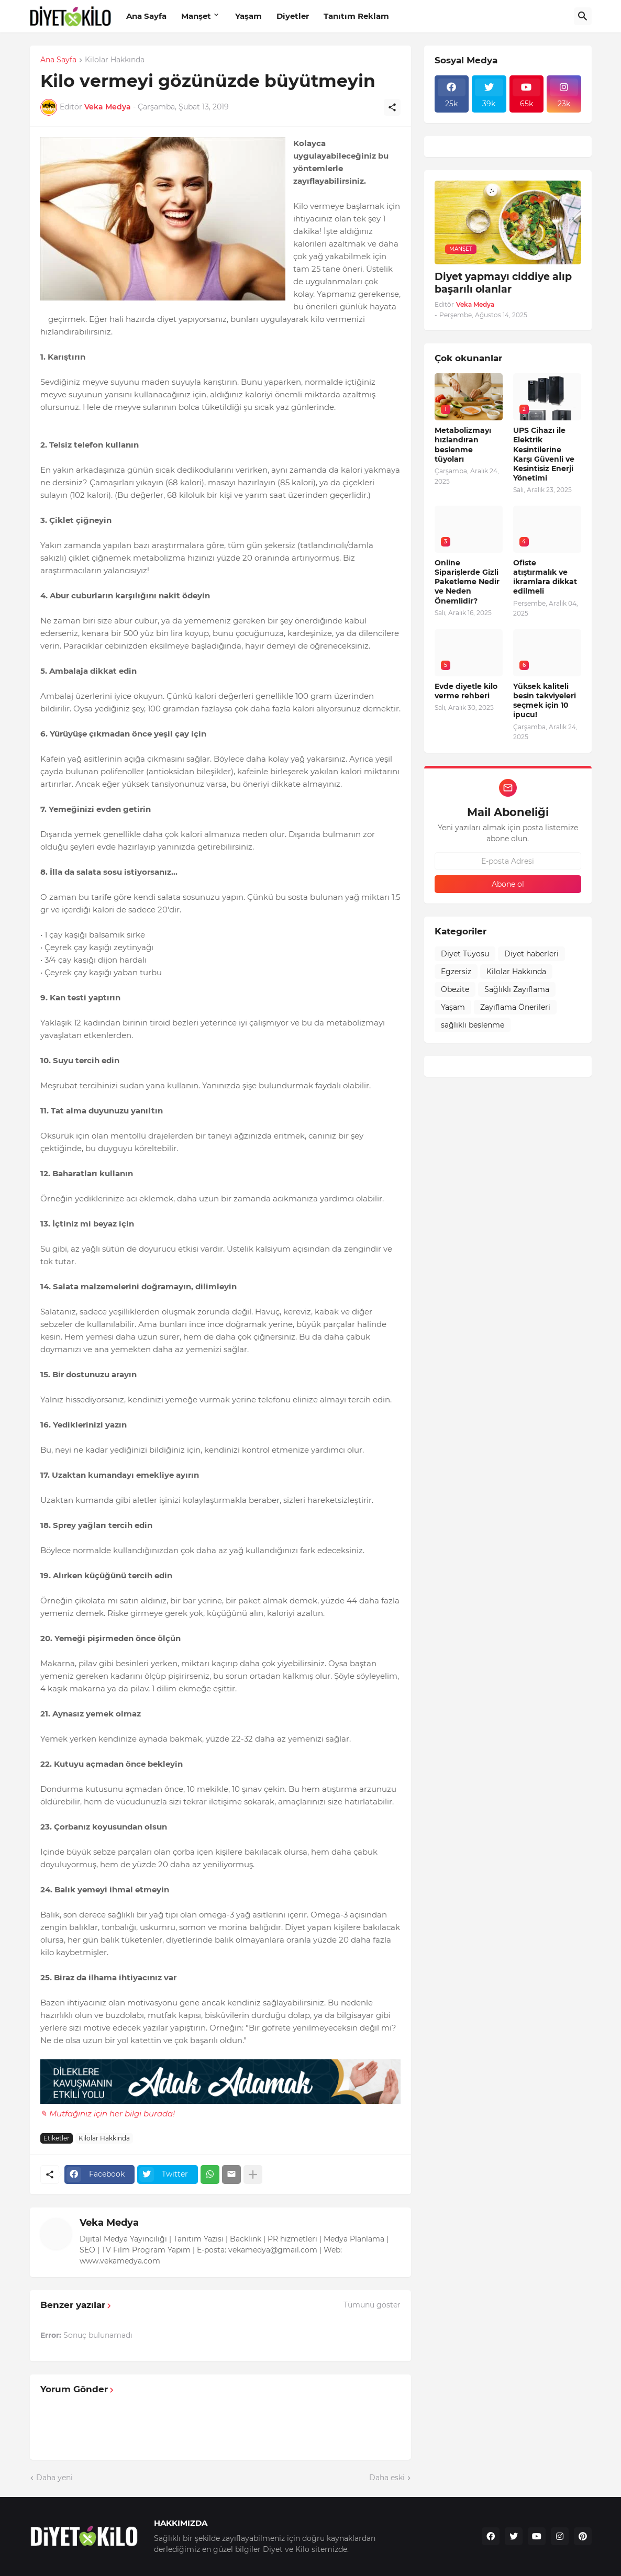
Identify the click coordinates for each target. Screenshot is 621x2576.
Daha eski (387, 2477)
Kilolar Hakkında (115, 60)
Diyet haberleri (531, 953)
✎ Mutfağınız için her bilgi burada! (107, 2113)
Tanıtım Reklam (356, 16)
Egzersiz (456, 971)
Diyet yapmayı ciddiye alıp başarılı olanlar (503, 283)
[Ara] (583, 16)
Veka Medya (109, 2222)
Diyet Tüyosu (465, 953)
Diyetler (292, 16)
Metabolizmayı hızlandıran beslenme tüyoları (463, 445)
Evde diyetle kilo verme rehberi (466, 691)
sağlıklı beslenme (472, 1025)
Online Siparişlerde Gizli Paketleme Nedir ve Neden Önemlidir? (467, 582)
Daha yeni (54, 2477)
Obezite (455, 989)
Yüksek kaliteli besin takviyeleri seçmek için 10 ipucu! (544, 701)
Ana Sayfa (146, 16)
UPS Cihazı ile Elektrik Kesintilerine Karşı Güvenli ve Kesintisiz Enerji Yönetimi (543, 454)
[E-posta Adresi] (508, 861)
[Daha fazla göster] (252, 2174)
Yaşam (248, 16)
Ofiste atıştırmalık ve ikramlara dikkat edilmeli (545, 577)
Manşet (196, 16)
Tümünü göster (372, 2305)
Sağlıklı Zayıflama (516, 989)
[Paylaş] (392, 107)
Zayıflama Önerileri (515, 1007)
